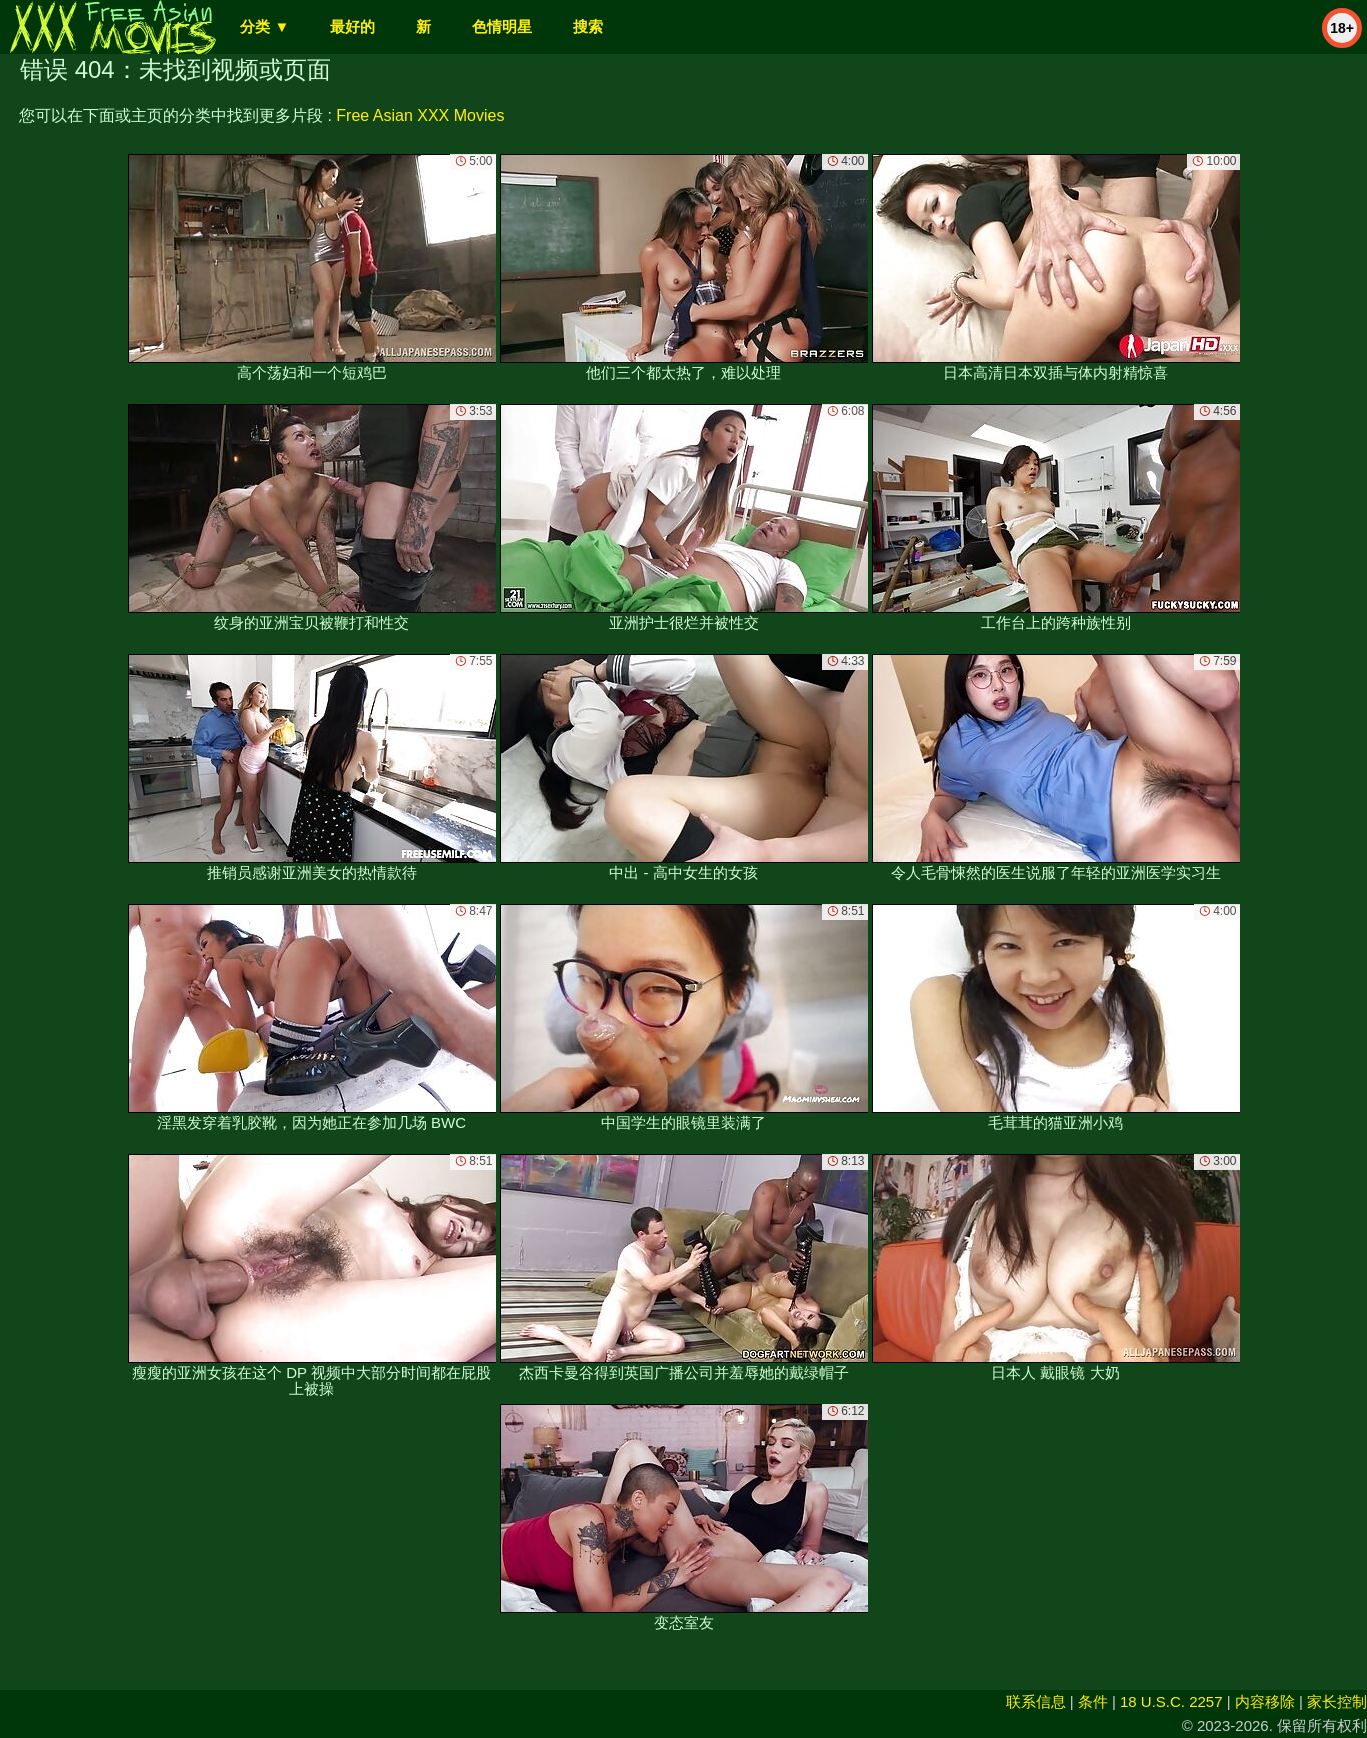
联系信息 (1036, 1701)
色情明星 (502, 26)
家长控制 (1337, 1701)
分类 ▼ (264, 26)
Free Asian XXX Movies (420, 115)
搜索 (588, 26)
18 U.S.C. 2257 (1171, 1701)
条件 (1093, 1701)
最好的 (352, 26)
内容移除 (1265, 1701)
